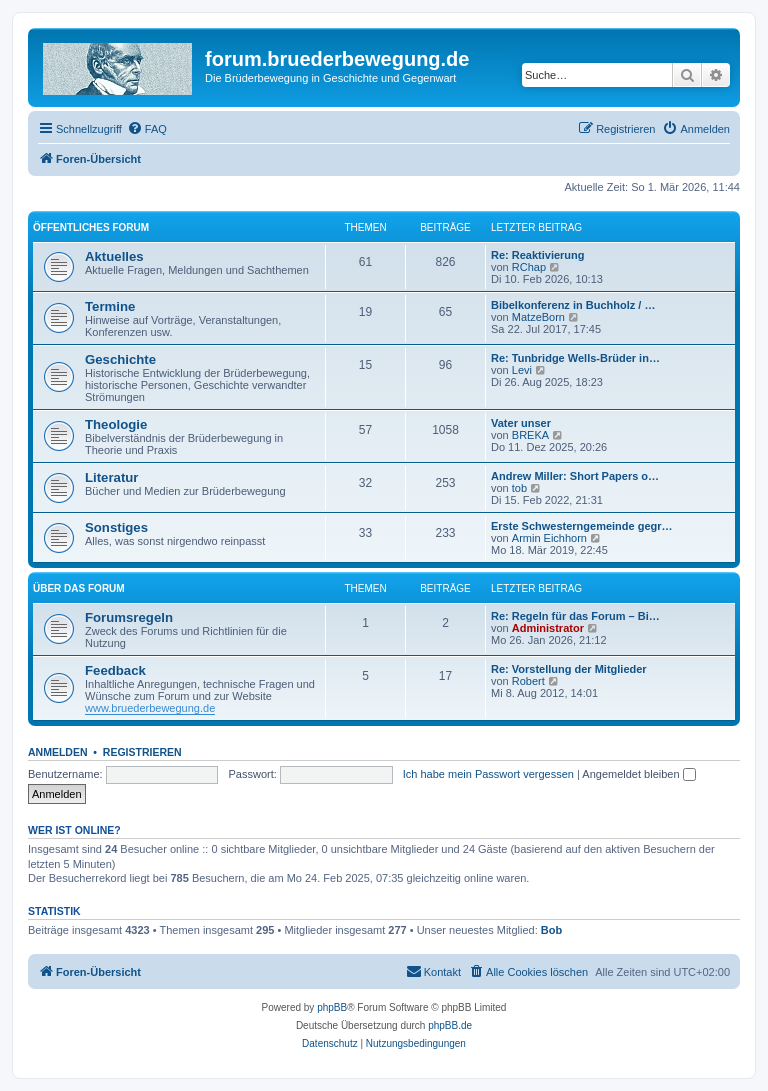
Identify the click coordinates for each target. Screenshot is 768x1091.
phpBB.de (450, 1025)
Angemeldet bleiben (638, 774)
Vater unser (521, 423)
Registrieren (142, 752)
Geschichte (120, 359)
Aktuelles (114, 256)
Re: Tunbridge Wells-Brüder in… (575, 358)
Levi (522, 370)
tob (519, 488)
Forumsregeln (129, 617)
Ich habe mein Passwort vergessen (488, 774)
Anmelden (58, 752)
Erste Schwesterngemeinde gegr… (582, 526)
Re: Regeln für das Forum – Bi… (575, 616)
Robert (528, 681)
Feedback (115, 670)
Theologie (116, 424)
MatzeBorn (538, 317)
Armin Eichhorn (549, 538)
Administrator (548, 628)
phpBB (332, 1007)
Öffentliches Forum (91, 227)
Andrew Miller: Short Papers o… (575, 476)
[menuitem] (147, 129)
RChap (529, 267)
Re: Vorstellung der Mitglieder (569, 669)
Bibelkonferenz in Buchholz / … (573, 305)
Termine (110, 306)
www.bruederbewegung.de (150, 708)
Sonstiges (116, 527)
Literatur (112, 477)
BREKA (530, 435)
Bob (551, 930)
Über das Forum (79, 588)
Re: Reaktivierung (538, 255)
